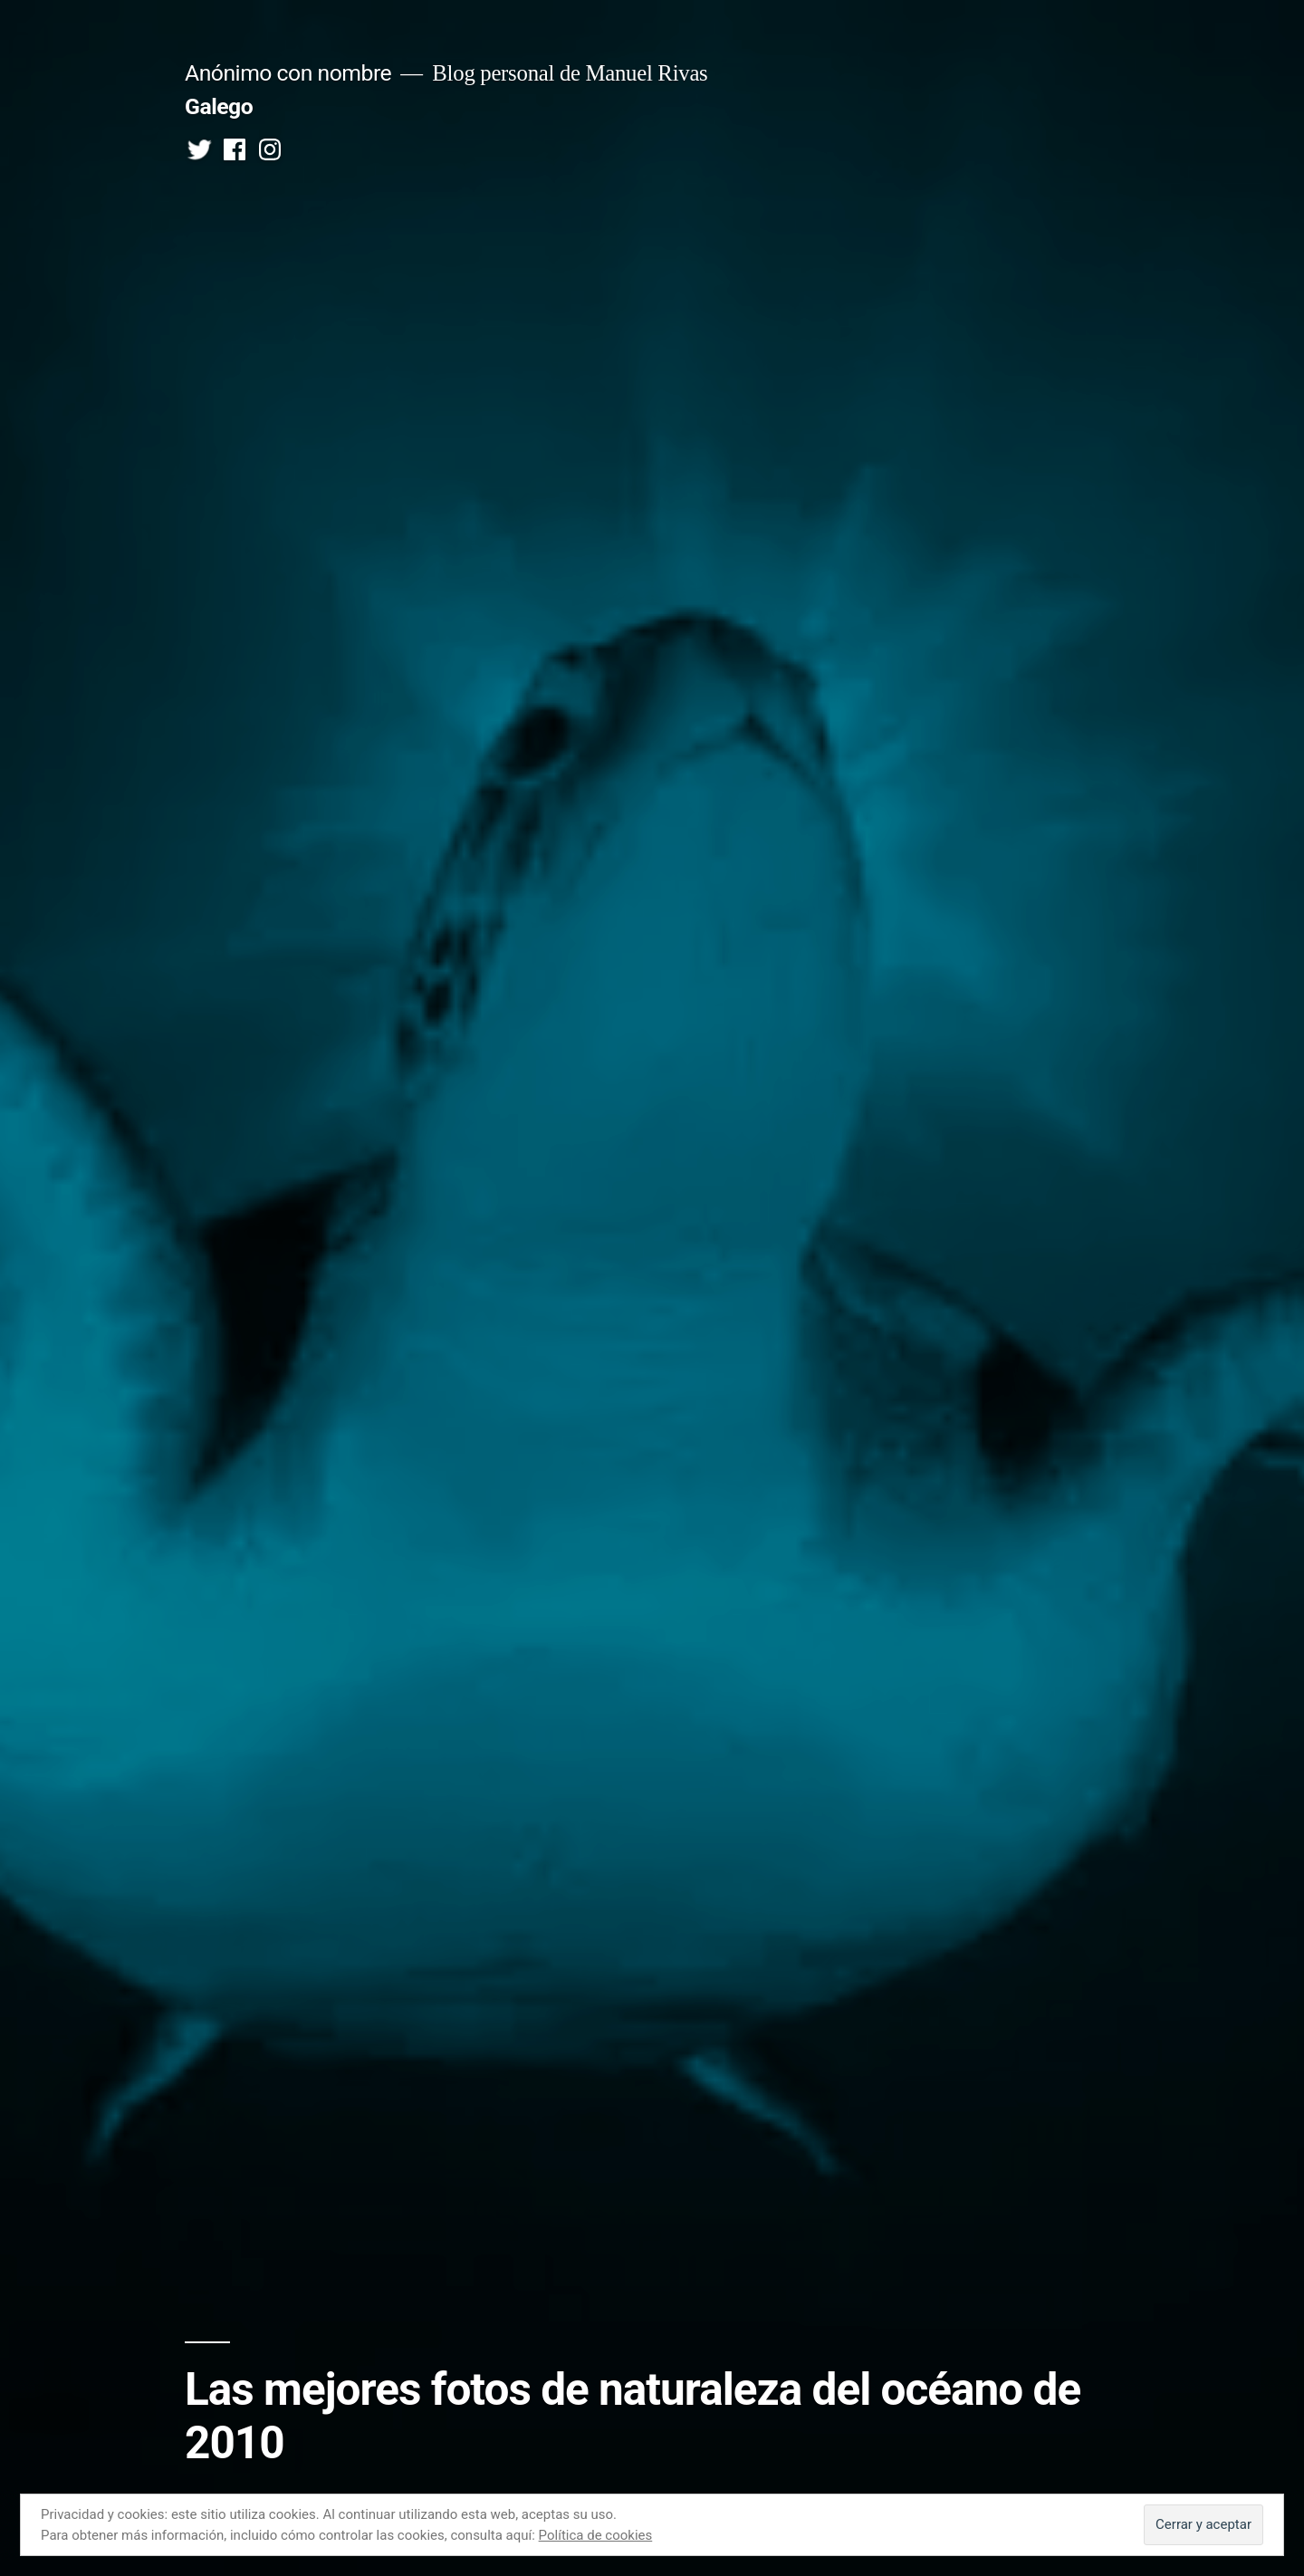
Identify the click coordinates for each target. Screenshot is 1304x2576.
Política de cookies (596, 2535)
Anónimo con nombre (288, 73)
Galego (219, 106)
